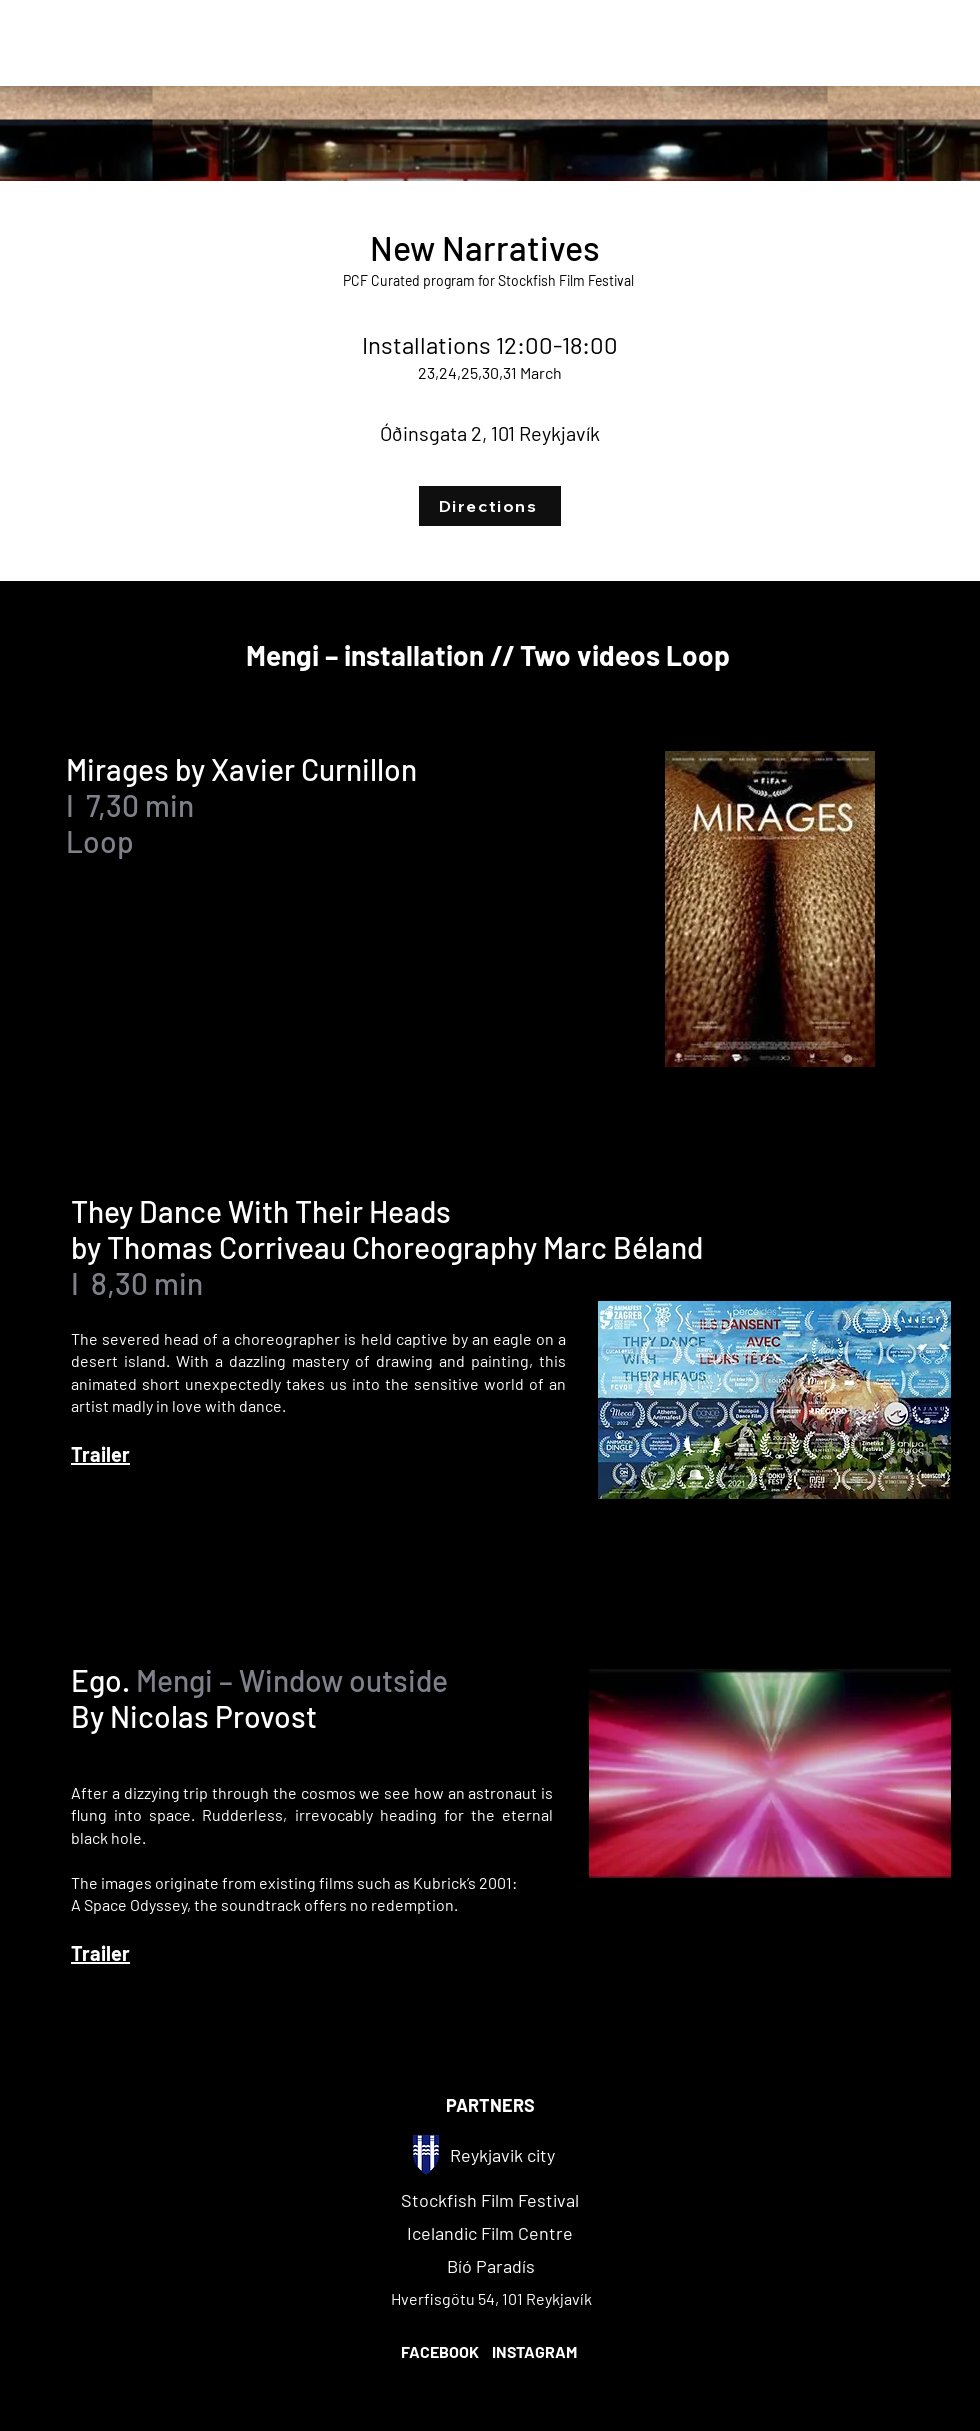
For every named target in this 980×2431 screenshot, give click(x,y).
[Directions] (490, 506)
